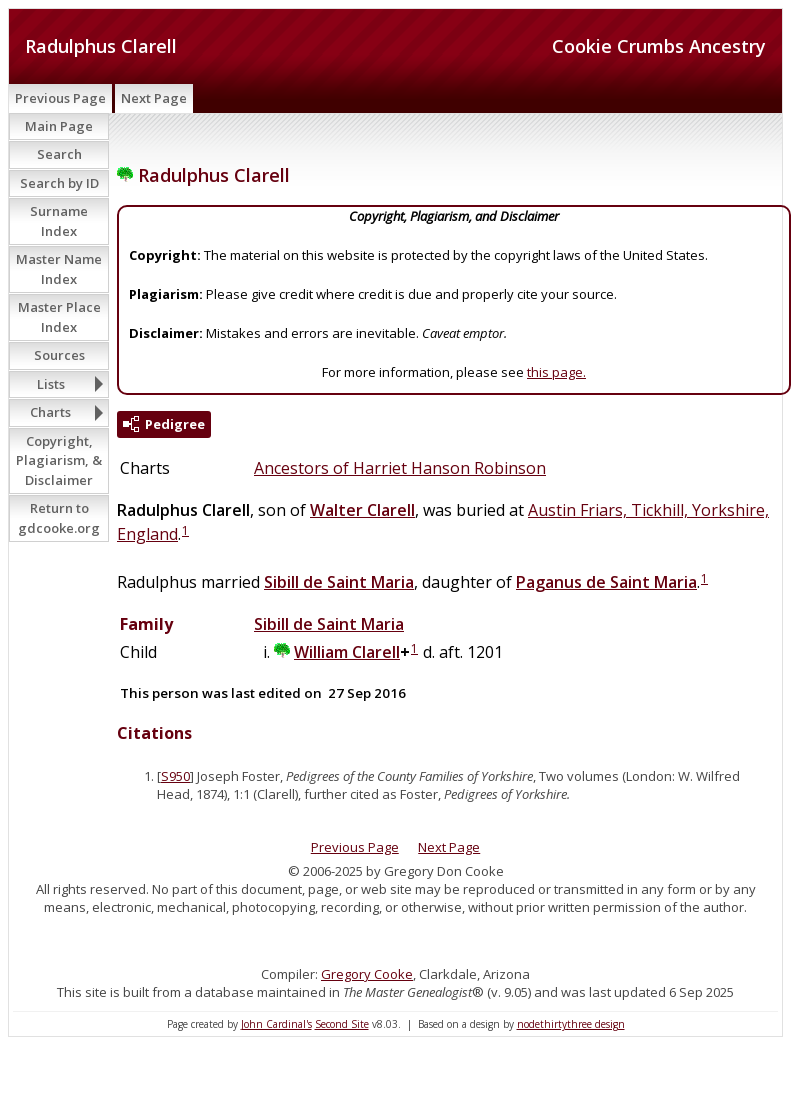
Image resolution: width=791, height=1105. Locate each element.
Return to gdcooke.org (59, 518)
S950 (175, 776)
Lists (51, 384)
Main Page (59, 126)
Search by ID (59, 183)
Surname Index (59, 221)
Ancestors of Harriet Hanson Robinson (400, 468)
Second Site (342, 1024)
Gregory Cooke (367, 974)
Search (59, 154)
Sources (59, 355)
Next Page (154, 98)
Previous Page (60, 98)
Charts (50, 412)
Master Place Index (59, 317)
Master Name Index (59, 269)
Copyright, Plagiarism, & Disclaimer (59, 460)
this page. (556, 372)
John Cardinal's (276, 1024)
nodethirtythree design (571, 1024)
